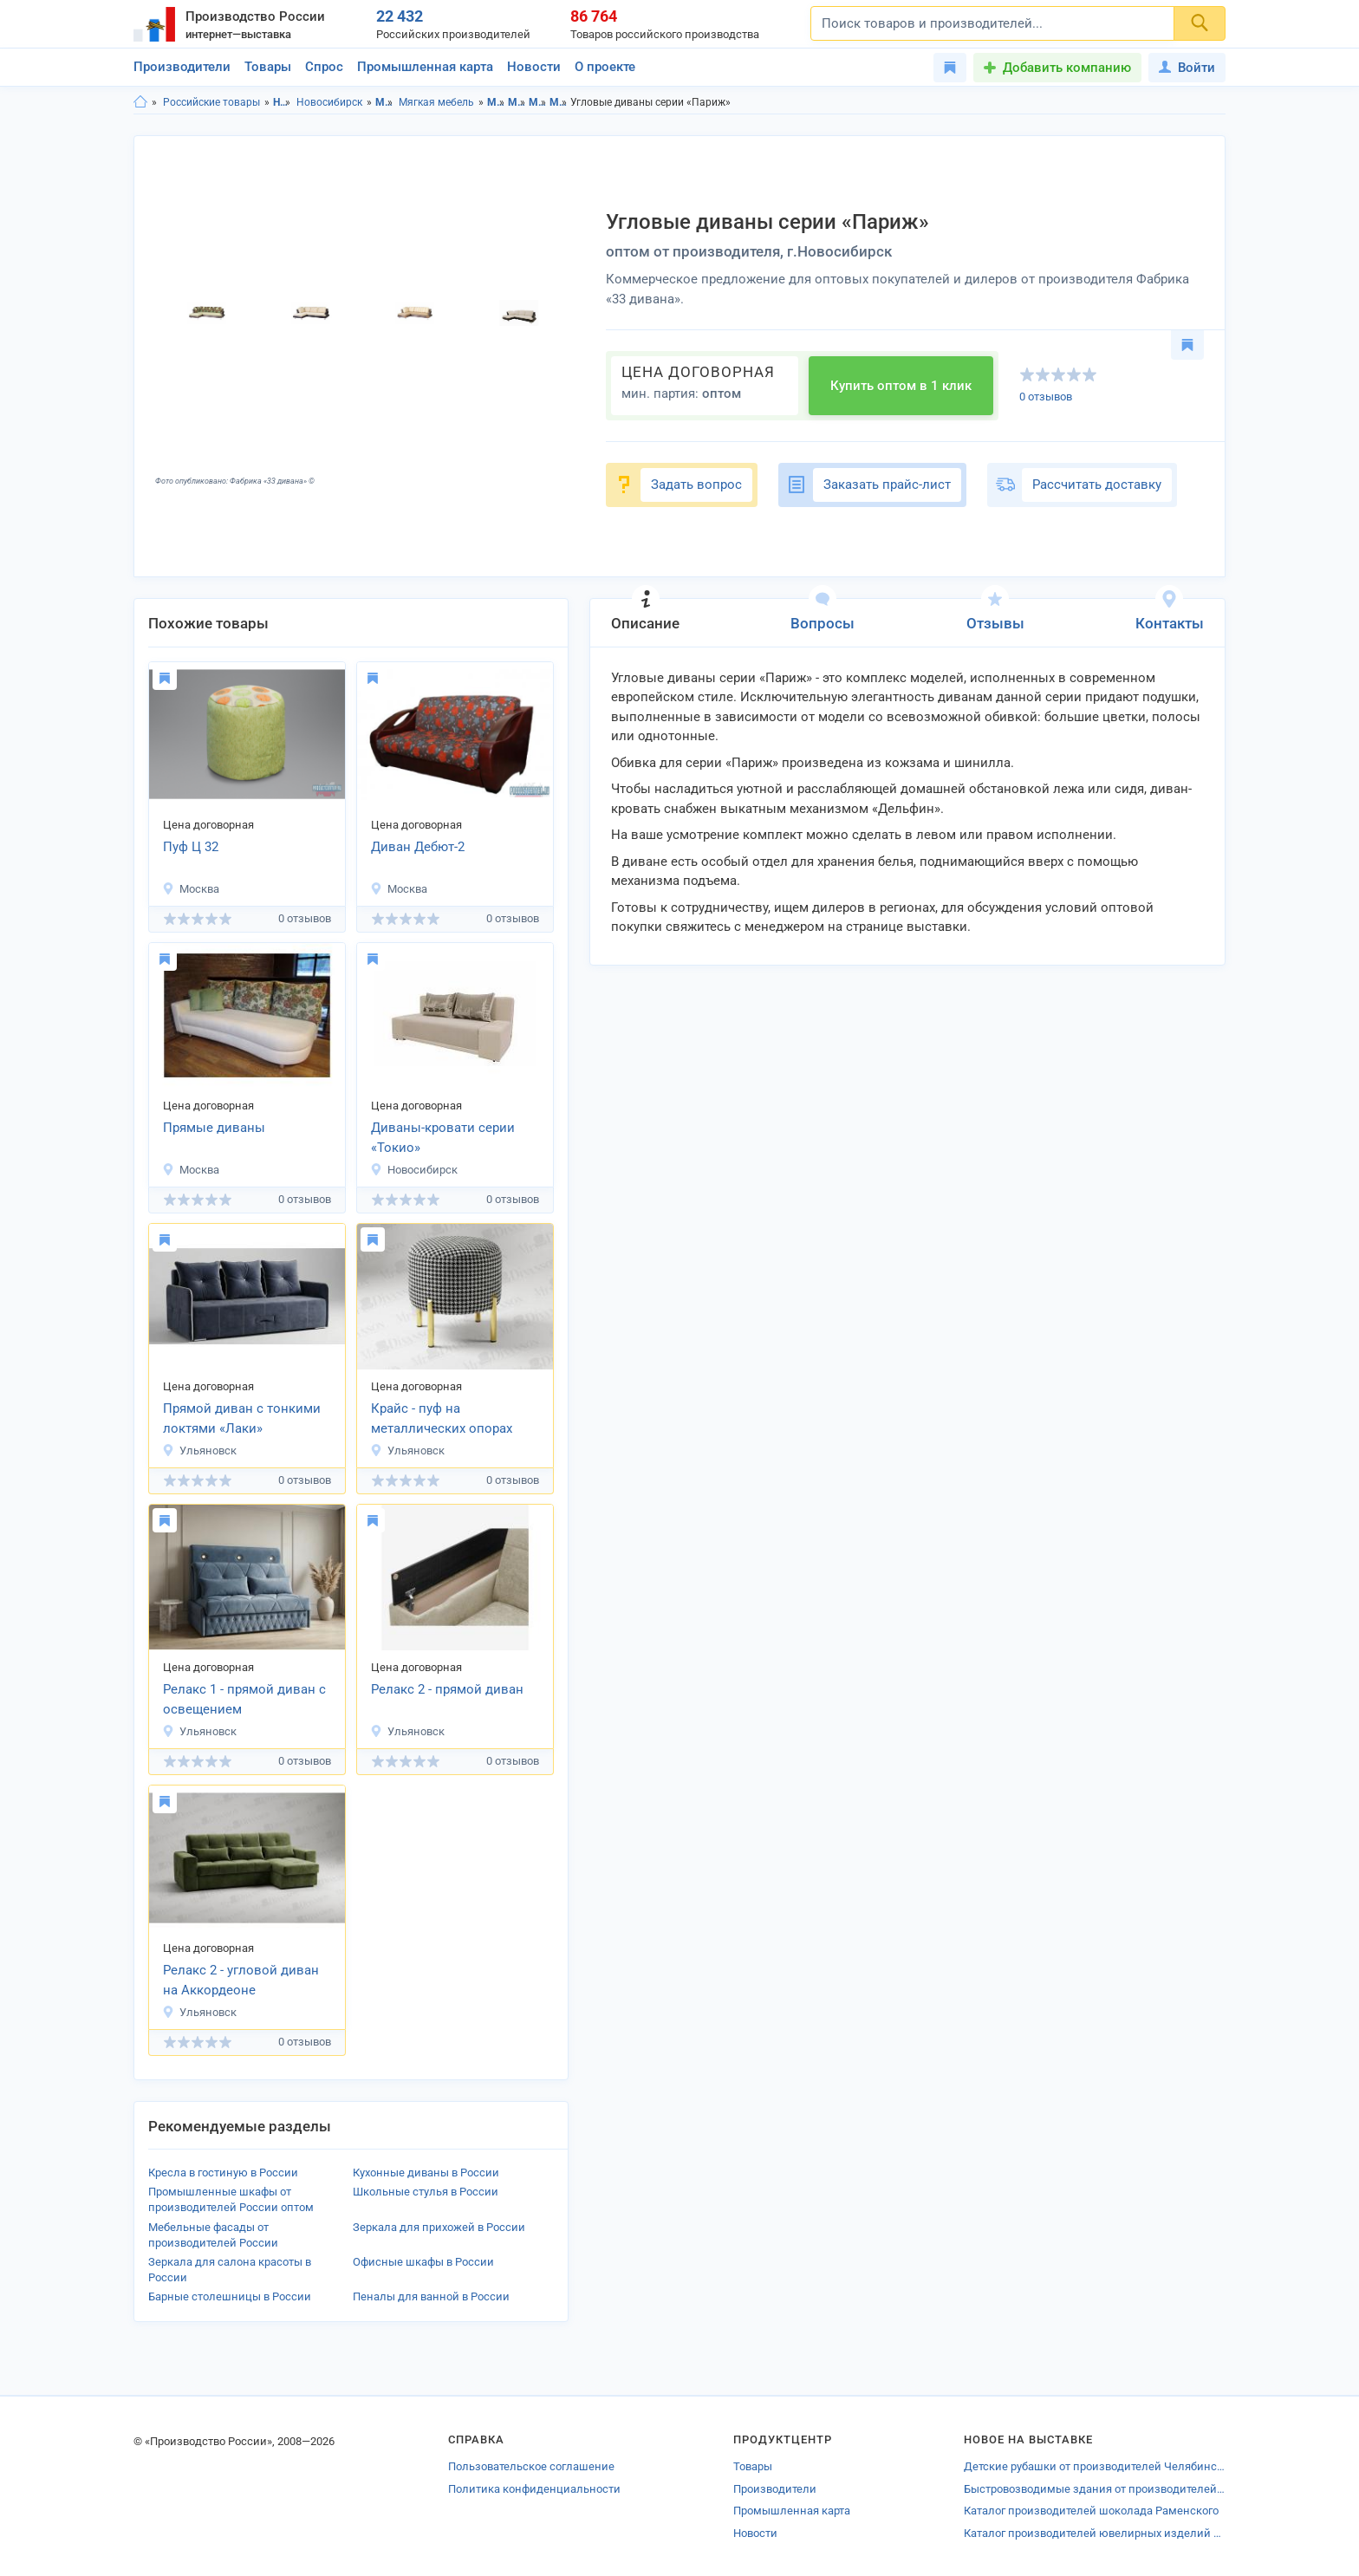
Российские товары (211, 102)
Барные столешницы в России (229, 2296)
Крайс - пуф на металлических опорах (441, 1418)
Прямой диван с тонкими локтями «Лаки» (242, 1418)
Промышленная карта (425, 67)
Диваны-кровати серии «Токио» (443, 1137)
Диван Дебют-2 (418, 847)
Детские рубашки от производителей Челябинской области (1095, 2466)
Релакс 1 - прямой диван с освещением (244, 1699)
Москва (190, 888)
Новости (534, 67)
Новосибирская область (282, 102)
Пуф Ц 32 (190, 847)
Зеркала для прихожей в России (439, 2227)
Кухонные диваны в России (426, 2172)
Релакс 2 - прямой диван (447, 1689)
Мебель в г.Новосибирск (517, 102)
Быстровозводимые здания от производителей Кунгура (1095, 2488)
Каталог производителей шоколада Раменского (1091, 2510)
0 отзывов (1045, 396)
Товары (267, 67)
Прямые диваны (214, 1127)
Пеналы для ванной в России (431, 2296)
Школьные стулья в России (425, 2191)
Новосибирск (329, 102)
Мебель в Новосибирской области (496, 102)
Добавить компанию (1067, 67)
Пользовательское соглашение (531, 2466)
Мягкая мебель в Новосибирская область (538, 102)
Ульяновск (199, 1450)
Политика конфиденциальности (534, 2488)
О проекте (605, 67)
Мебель (384, 102)
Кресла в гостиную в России (223, 2172)
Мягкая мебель (436, 102)
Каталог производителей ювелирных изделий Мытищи (1095, 2533)
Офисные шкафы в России (423, 2261)
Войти (1187, 67)
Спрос (324, 67)
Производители (182, 67)
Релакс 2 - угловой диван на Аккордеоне (241, 1980)
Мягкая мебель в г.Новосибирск (558, 102)
